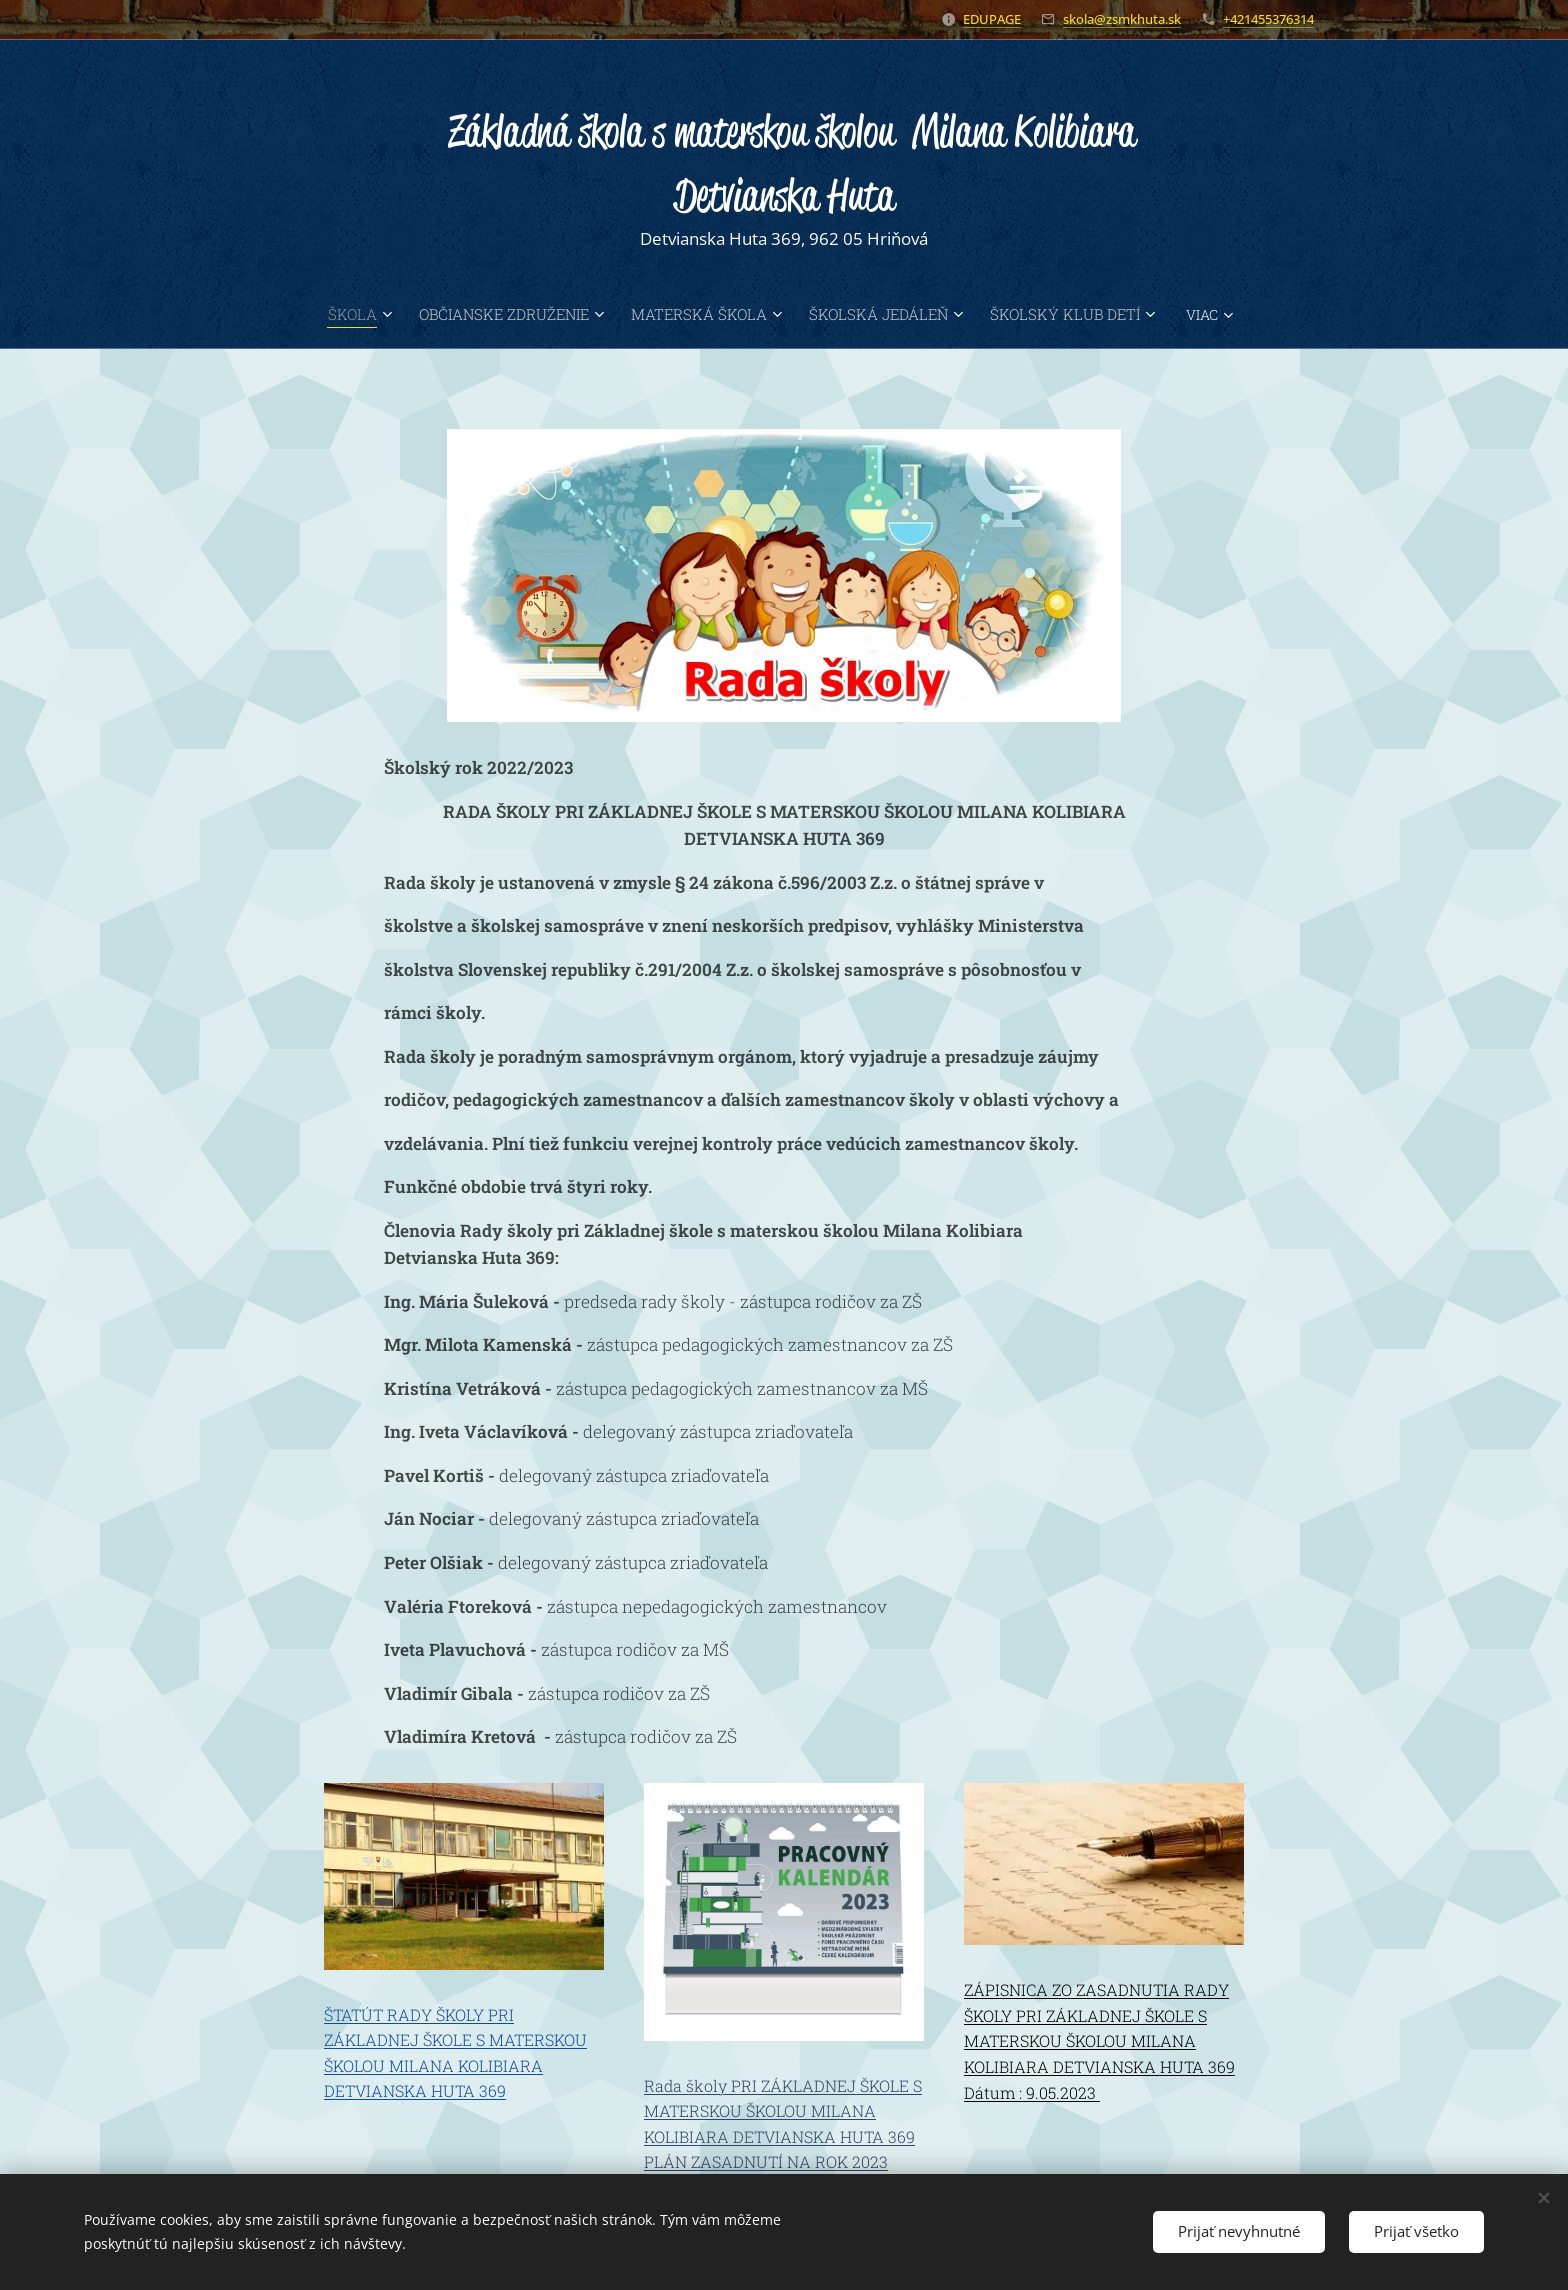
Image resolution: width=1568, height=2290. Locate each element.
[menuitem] (312, 314)
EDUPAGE (992, 19)
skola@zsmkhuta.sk (1122, 19)
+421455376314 (1268, 19)
